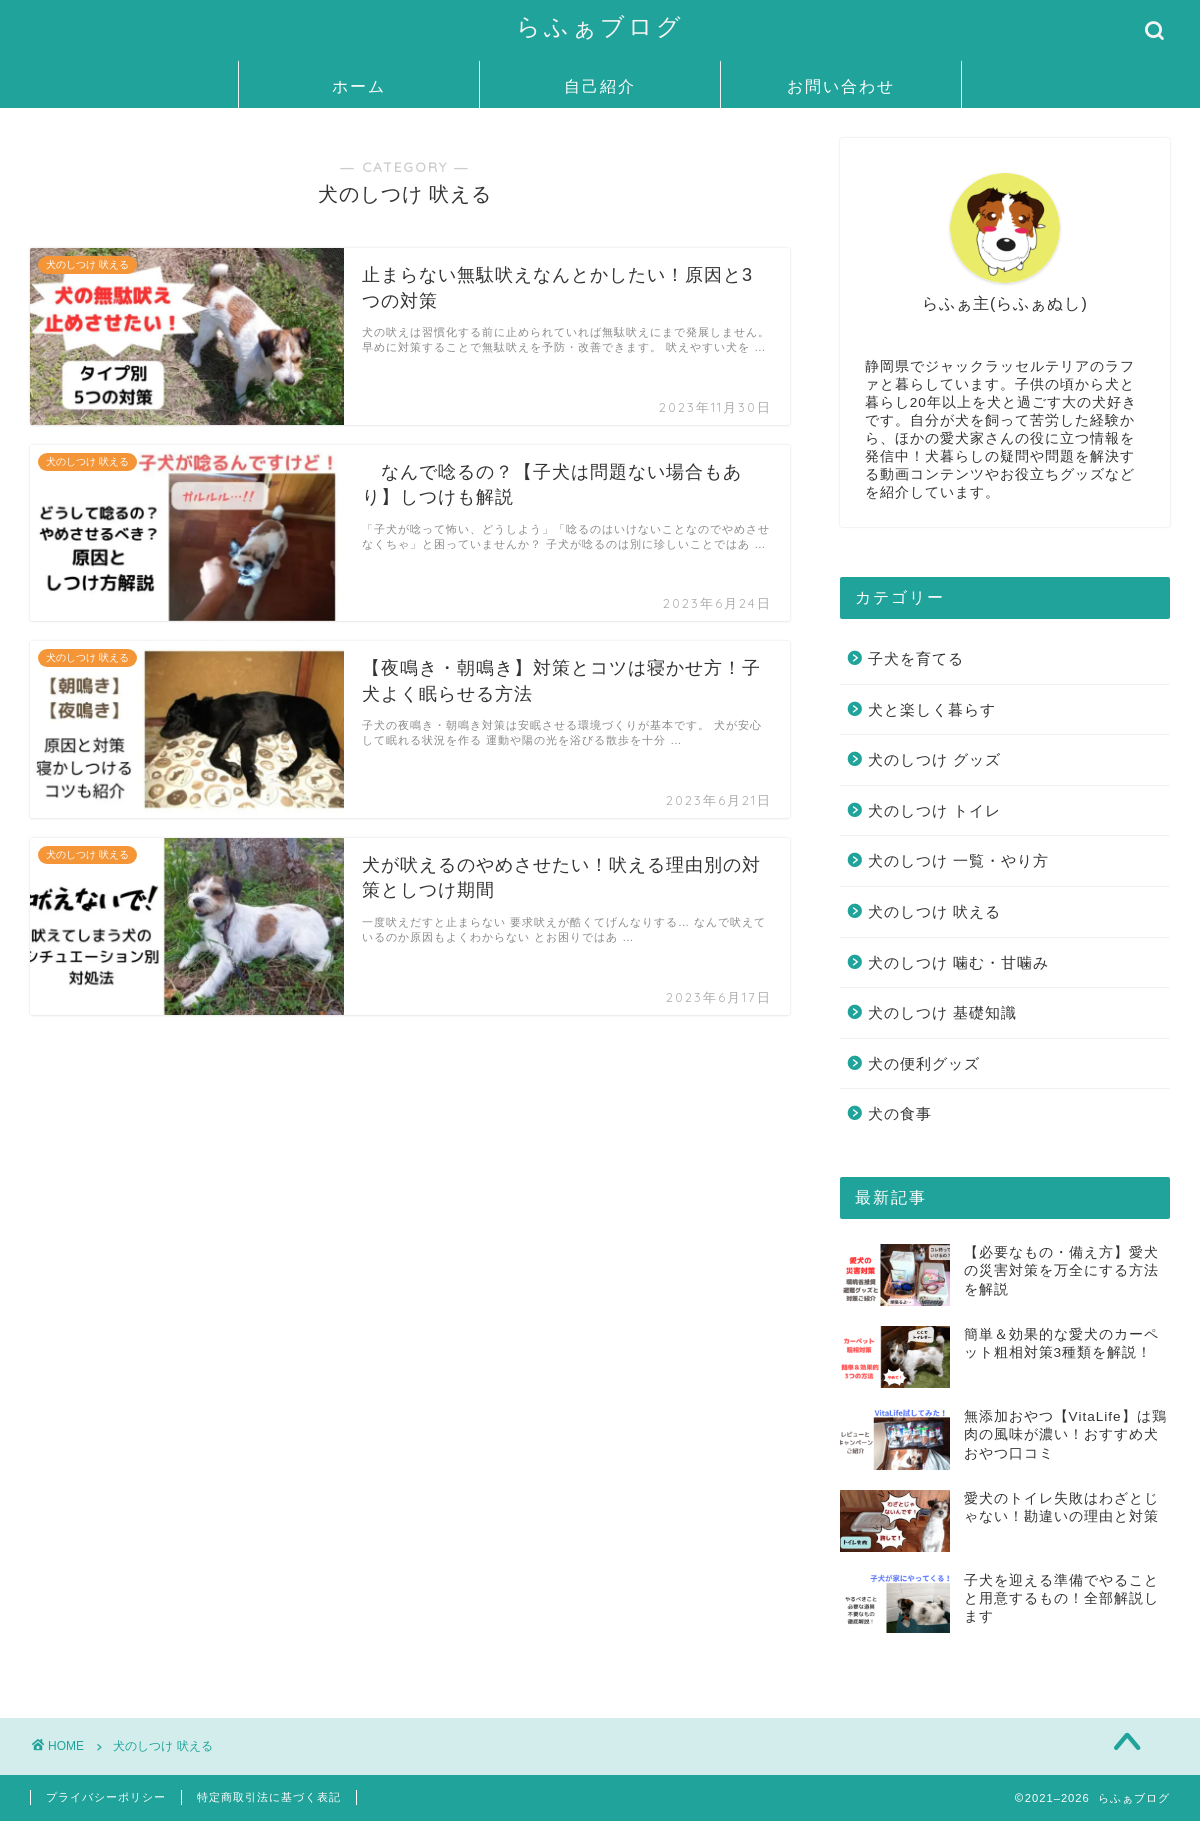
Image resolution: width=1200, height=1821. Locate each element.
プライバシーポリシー (106, 1797)
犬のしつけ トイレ (934, 810)
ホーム (359, 86)
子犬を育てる (916, 658)
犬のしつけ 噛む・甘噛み (958, 962)
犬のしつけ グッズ (934, 759)
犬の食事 (900, 1113)
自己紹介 (600, 86)
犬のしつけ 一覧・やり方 (958, 860)
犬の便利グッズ (924, 1063)
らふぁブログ (600, 26)
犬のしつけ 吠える (934, 911)
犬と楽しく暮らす (932, 709)
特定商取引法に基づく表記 (269, 1797)
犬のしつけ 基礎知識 (942, 1012)
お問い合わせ (841, 86)
